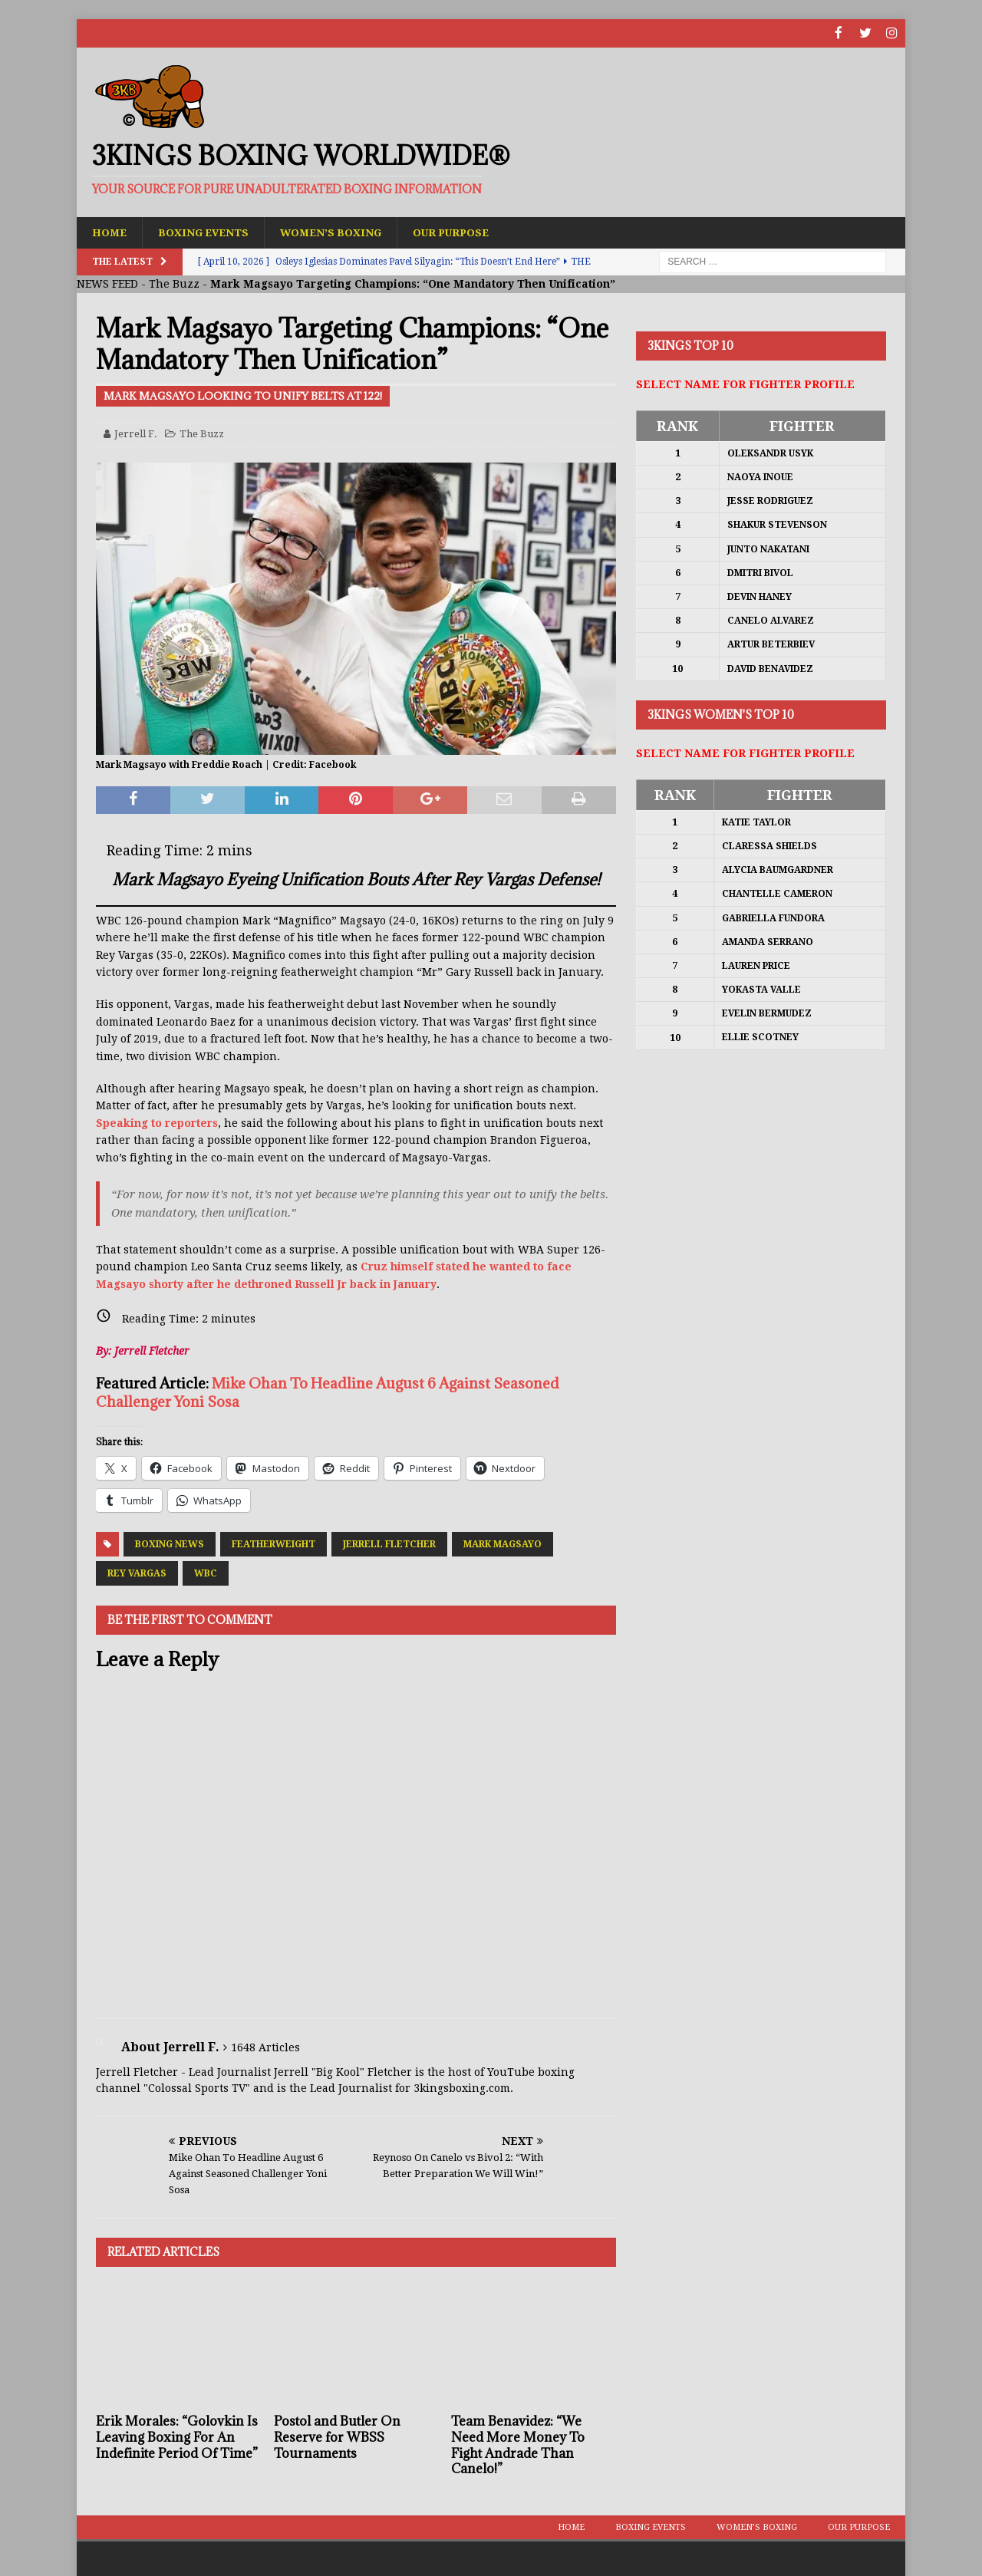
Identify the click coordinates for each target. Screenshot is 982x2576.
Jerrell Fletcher (389, 1543)
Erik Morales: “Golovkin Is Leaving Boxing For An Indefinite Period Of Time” (177, 2437)
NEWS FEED (107, 284)
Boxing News (169, 1543)
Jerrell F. (135, 433)
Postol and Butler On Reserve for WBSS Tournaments (337, 2437)
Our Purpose (462, 232)
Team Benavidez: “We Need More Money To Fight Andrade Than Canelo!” (518, 2445)
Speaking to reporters (157, 1122)
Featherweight (273, 1543)
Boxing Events (207, 232)
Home (110, 232)
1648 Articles (265, 2047)
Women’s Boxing (337, 232)
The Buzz (174, 284)
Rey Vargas (136, 1572)
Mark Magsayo (502, 1543)
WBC (205, 1572)
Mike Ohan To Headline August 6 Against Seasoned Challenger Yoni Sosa (327, 1392)
